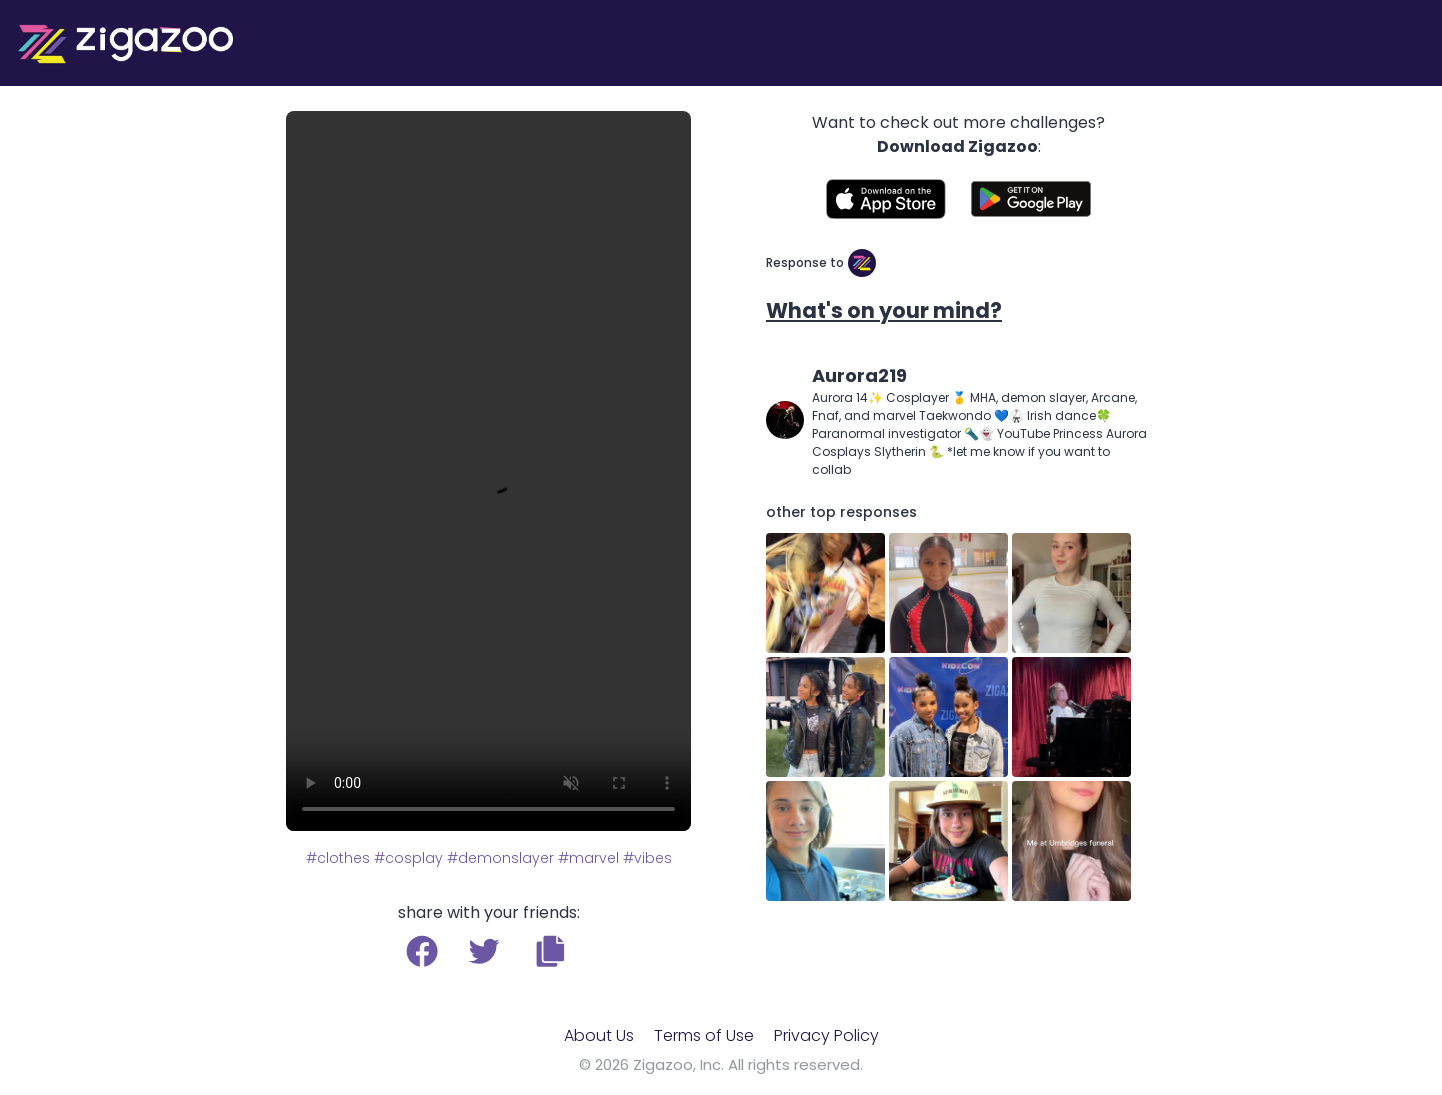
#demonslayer (500, 858)
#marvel (588, 858)
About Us (599, 1035)
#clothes (338, 858)
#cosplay (408, 858)
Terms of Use (704, 1035)
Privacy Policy (826, 1035)
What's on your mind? (884, 310)
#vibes (647, 858)
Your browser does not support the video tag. (488, 471)
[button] (550, 951)
